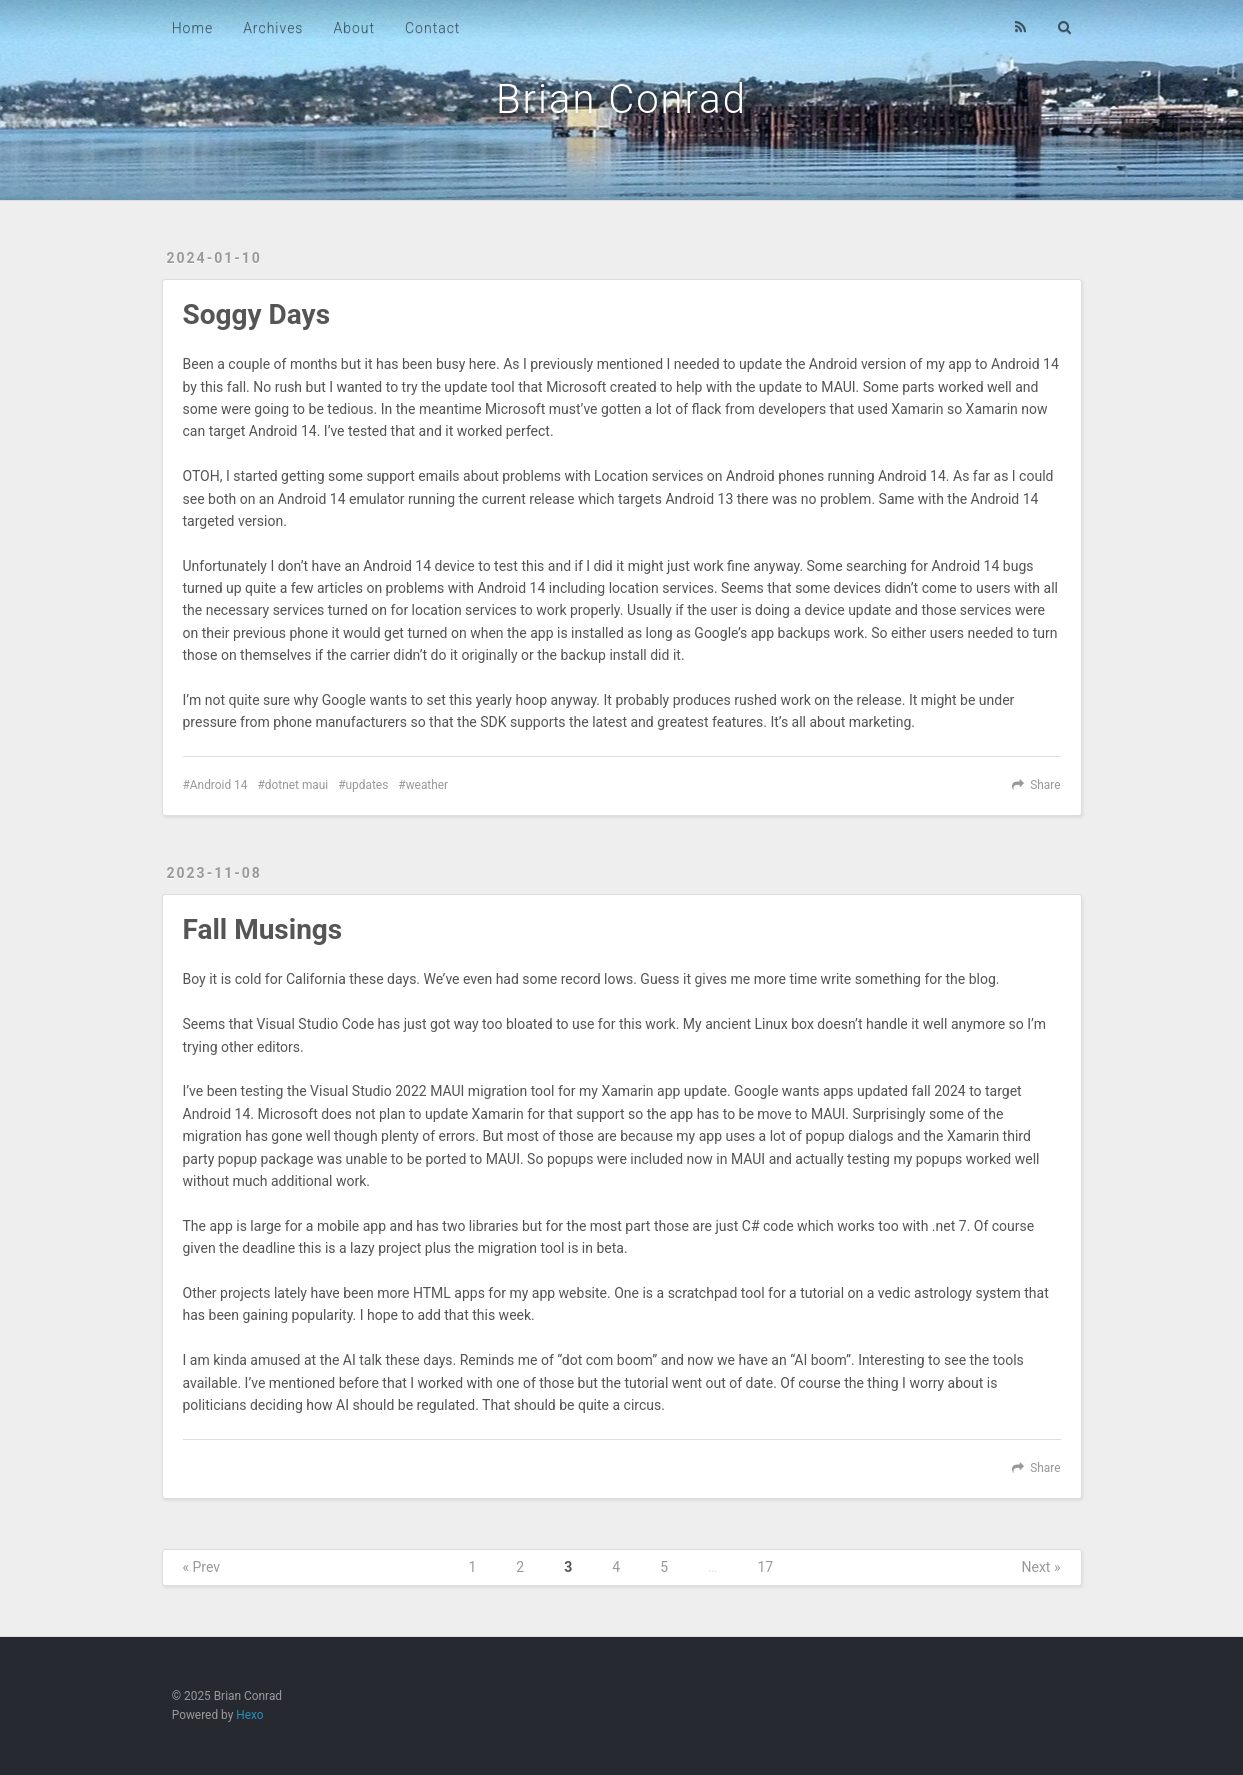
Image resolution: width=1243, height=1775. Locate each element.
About (354, 28)
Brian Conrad (621, 99)
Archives (273, 28)
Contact (432, 28)
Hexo (249, 1715)
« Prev (202, 1567)
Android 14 (219, 785)
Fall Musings (263, 929)
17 (765, 1567)
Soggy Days (257, 314)
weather (427, 785)
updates (367, 785)
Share (1045, 785)
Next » (1041, 1567)
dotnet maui (296, 785)
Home (192, 28)
